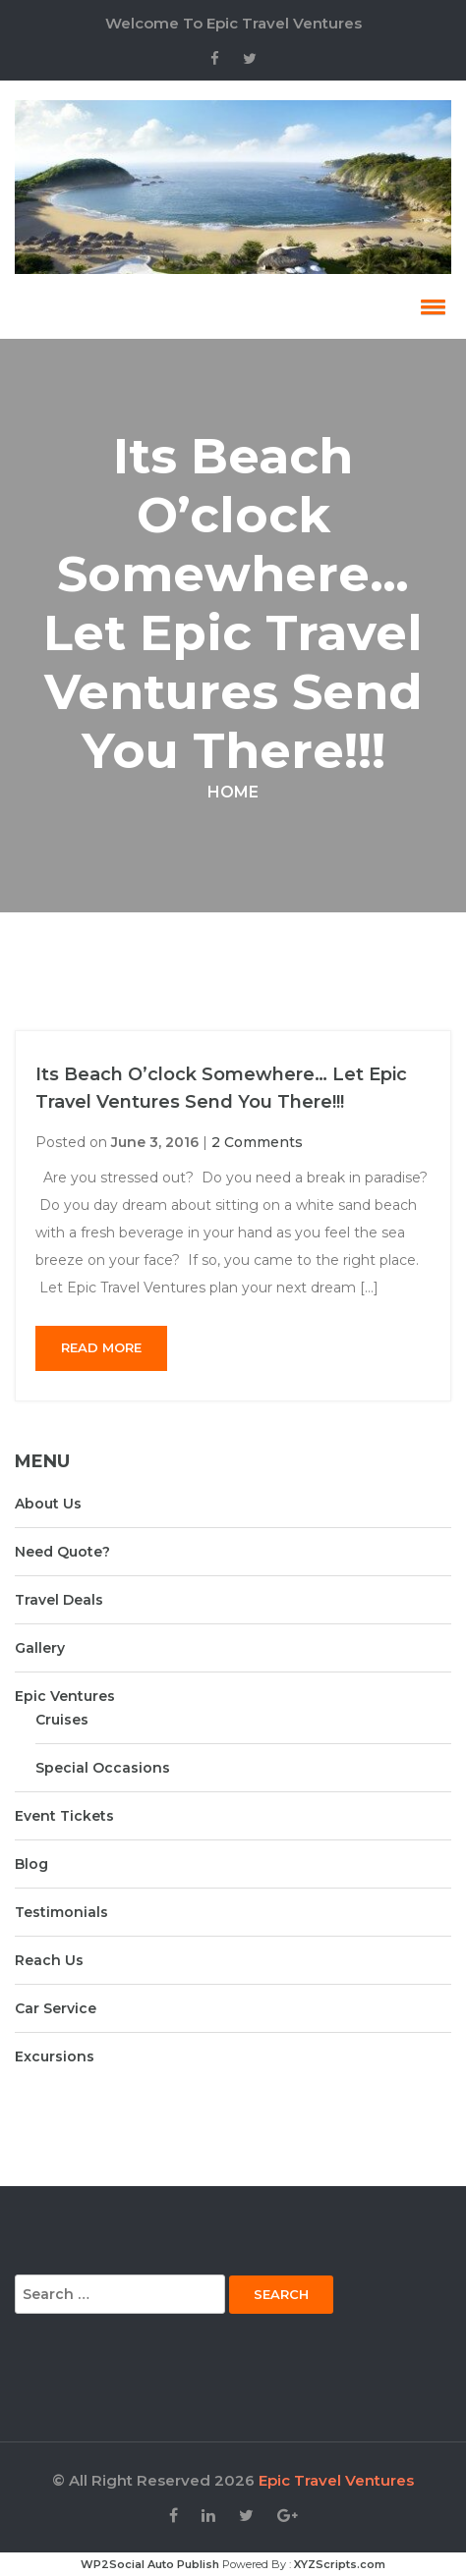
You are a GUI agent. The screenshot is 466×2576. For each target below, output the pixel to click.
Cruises (61, 1719)
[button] (429, 306)
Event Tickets (64, 1816)
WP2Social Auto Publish (150, 2564)
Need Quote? (62, 1552)
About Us (48, 1503)
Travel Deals (59, 1600)
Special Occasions (102, 1768)
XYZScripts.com (339, 2564)
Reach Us (49, 1960)
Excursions (54, 2056)
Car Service (55, 2008)
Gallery (40, 1648)
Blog (31, 1864)
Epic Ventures (65, 1696)
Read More (101, 1347)
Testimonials (61, 1912)
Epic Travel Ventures (336, 2480)
